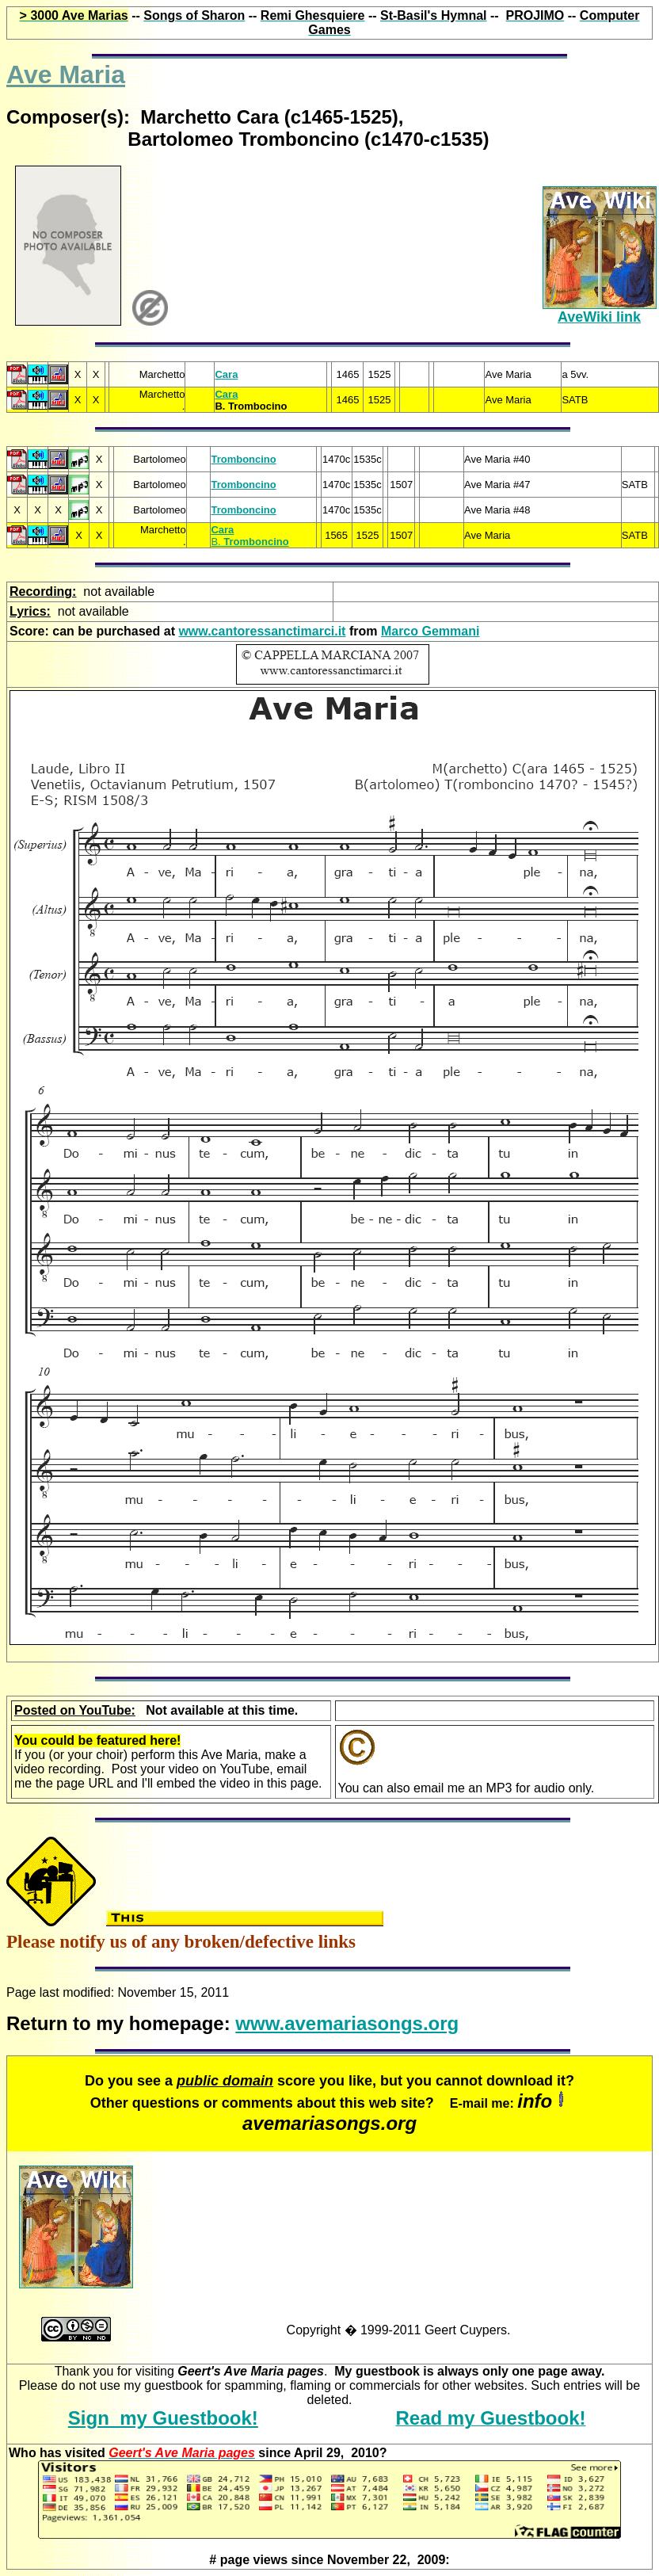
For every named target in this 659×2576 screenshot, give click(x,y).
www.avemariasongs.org (347, 2023)
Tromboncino (243, 459)
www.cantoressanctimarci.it (261, 631)
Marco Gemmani (430, 631)
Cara (226, 374)
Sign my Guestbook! (163, 2418)
